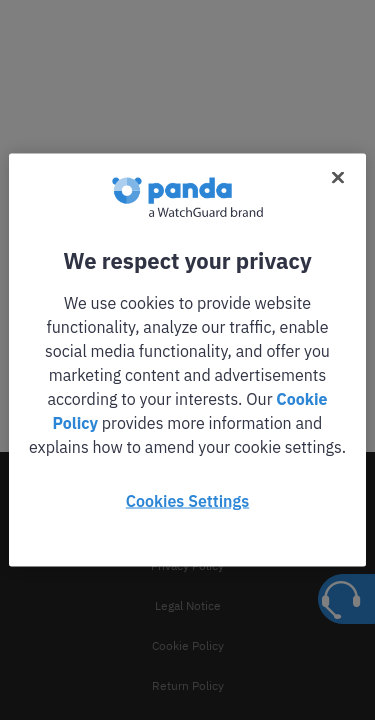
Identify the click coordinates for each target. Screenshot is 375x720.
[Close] (338, 178)
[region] (187, 360)
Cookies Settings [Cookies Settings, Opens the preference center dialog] (187, 501)
